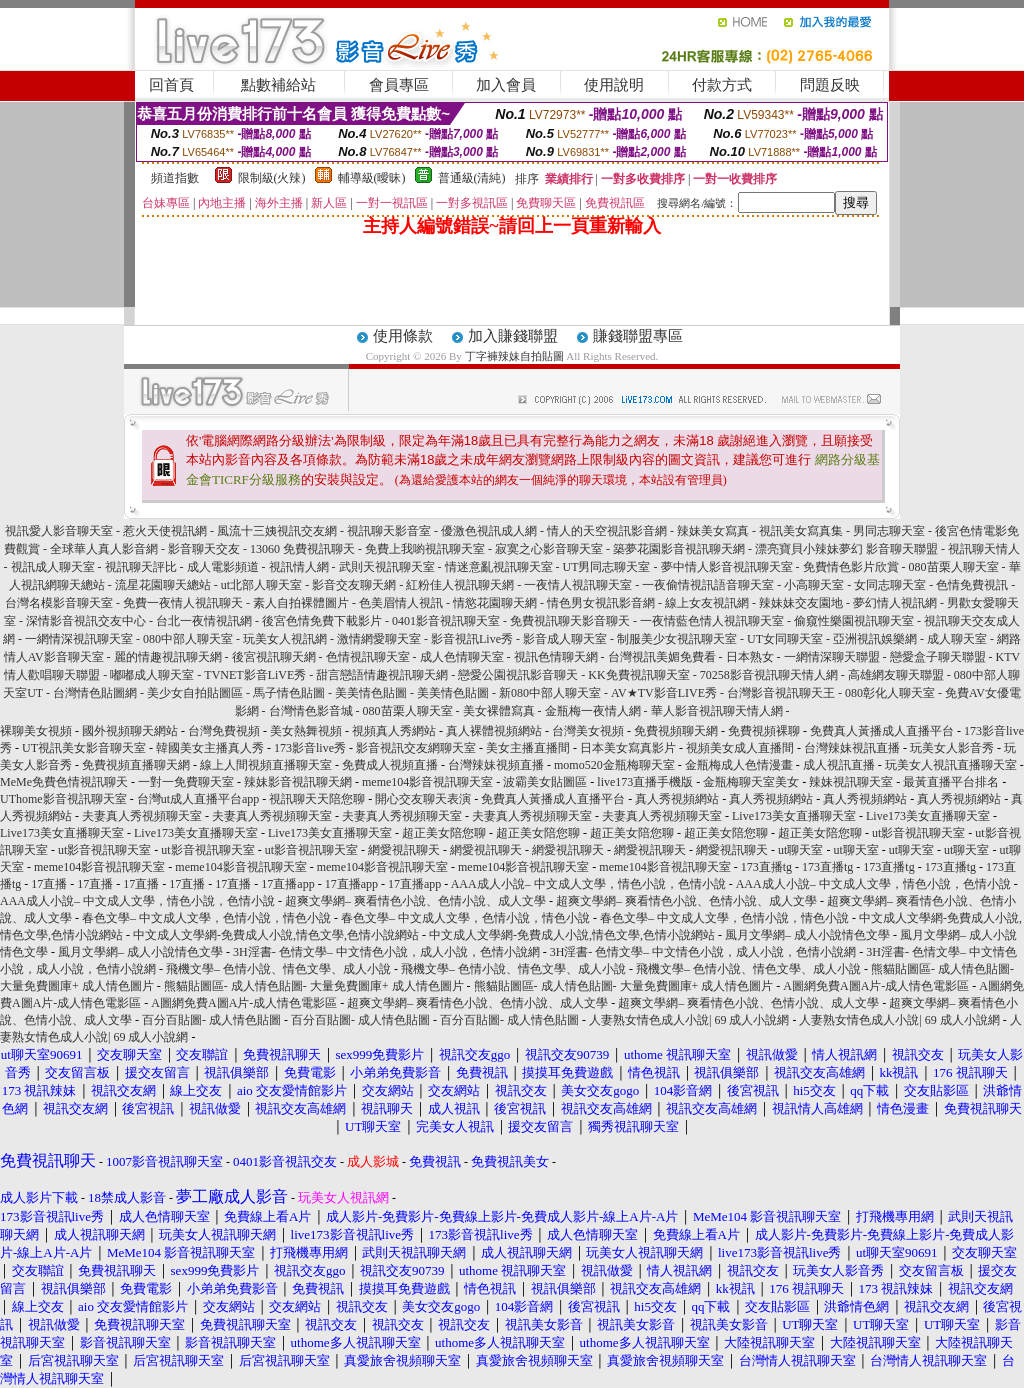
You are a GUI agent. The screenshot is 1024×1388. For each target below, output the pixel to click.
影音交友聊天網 (354, 585)
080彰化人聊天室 (890, 693)
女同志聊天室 (890, 585)
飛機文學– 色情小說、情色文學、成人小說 (278, 969)
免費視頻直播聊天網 (136, 765)
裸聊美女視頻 (36, 731)
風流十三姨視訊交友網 (277, 531)
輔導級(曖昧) (372, 178)
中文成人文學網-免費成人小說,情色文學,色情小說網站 (276, 935)
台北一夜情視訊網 (204, 621)
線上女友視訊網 (707, 603)
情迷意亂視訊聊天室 (499, 567)
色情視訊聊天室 (368, 657)
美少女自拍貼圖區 (195, 693)
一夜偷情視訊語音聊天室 (708, 585)
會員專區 (399, 85)
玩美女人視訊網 (285, 639)
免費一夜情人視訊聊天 (183, 603)
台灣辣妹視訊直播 (852, 748)
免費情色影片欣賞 (851, 567)
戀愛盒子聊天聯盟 (938, 657)
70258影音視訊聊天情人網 (769, 675)
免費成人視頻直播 (390, 765)
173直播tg (766, 867)
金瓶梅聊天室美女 (751, 782)
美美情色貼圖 (371, 693)
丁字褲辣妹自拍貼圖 (514, 356)
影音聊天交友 (204, 549)
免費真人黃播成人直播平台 (882, 731)
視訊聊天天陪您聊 (317, 799)
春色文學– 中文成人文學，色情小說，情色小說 (206, 918)
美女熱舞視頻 (306, 731)
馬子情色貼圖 (289, 693)
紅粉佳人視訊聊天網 (460, 585)
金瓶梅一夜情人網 (593, 711)
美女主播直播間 (528, 748)
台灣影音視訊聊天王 (781, 693)
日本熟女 (750, 657)
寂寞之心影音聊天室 (549, 549)
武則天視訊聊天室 (387, 567)
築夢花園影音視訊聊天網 (679, 549)
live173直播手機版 (645, 782)
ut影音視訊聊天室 (918, 833)
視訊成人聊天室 (53, 567)
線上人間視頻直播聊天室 (266, 765)
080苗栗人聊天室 (954, 567)
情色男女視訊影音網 (601, 603)
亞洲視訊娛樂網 (875, 639)
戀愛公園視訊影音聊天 (518, 675)
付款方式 (722, 85)
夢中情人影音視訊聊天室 (727, 567)
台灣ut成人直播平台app (198, 799)
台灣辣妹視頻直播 (496, 765)
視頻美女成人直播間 (740, 748)
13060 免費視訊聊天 (302, 549)
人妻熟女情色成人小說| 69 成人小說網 (689, 1020)
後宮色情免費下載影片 (322, 621)
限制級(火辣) (272, 178)
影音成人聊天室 (565, 639)
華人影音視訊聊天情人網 (717, 711)
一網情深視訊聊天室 (79, 639)
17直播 (49, 884)
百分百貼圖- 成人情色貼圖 (211, 1020)
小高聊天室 (814, 585)
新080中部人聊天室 (550, 693)
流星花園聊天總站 (163, 585)
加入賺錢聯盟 (513, 336)
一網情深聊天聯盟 (832, 657)
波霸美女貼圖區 (545, 782)
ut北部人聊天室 (261, 585)
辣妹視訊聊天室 (851, 782)
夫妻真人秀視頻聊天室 (142, 816)
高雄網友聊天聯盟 (897, 675)
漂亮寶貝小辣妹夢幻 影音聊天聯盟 (846, 549)
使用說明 (614, 85)
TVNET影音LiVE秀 (255, 675)
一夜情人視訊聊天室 (578, 585)
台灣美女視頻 (588, 731)
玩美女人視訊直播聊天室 (951, 765)
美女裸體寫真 (499, 711)
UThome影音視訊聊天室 (63, 799)
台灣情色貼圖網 (95, 693)
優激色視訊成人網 (489, 531)
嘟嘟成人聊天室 (152, 675)
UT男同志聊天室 (607, 567)
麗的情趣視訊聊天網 (168, 657)
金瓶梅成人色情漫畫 (739, 765)
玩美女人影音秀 (952, 748)
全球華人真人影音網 (104, 549)
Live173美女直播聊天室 (794, 816)
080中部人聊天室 (188, 639)
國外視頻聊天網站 (130, 731)
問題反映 (830, 85)
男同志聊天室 (889, 531)
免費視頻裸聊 (764, 731)
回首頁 (171, 85)
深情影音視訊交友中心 (86, 621)
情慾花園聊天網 (495, 603)
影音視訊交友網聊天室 (416, 748)
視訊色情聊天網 (556, 657)
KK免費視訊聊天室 (638, 675)
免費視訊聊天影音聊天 (570, 621)
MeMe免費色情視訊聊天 (64, 782)
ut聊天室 (800, 850)
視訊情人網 (299, 567)
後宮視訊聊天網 (274, 657)
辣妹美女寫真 (714, 531)
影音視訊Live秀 (472, 639)
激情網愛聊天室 (379, 639)
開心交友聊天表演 (423, 799)
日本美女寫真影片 (628, 748)
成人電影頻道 (223, 567)
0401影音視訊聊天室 (446, 621)
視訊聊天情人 (984, 549)
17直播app (287, 884)
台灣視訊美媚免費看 (662, 657)
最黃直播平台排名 (951, 782)
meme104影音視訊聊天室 (427, 782)
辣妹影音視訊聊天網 (298, 782)
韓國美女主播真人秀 (210, 748)
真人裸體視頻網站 (494, 731)
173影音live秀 (310, 748)
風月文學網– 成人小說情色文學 (807, 935)
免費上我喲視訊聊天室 (425, 549)
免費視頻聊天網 (676, 731)
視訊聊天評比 (141, 567)
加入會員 (506, 85)
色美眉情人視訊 (401, 603)
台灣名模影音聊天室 (59, 603)
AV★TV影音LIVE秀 (664, 693)
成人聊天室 (957, 639)
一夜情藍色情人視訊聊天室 (712, 621)
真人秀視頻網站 (677, 799)
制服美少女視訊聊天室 (677, 639)
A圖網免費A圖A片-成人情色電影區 (876, 986)
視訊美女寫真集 (802, 531)
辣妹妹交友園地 (801, 603)
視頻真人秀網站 (394, 731)
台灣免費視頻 (224, 731)
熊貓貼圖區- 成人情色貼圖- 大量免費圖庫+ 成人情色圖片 (314, 986)
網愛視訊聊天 (404, 850)
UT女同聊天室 (785, 639)
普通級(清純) (472, 178)
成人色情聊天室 (462, 657)
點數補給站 (278, 85)
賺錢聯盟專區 (638, 336)
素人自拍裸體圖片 (301, 603)
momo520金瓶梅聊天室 (614, 765)
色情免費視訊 (972, 585)
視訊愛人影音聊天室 (59, 531)
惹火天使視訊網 (165, 531)
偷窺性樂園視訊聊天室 (854, 621)
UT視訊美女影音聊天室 (84, 748)
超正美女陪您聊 (444, 833)
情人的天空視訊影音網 (607, 531)
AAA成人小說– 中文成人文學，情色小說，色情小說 (588, 884)
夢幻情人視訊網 (895, 603)
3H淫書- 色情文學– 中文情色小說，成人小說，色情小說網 (386, 952)
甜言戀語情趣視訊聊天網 (382, 675)
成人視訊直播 (839, 765)
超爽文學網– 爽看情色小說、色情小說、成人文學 (415, 901)
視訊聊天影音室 (389, 531)
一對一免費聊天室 (186, 782)
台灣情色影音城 (311, 711)
